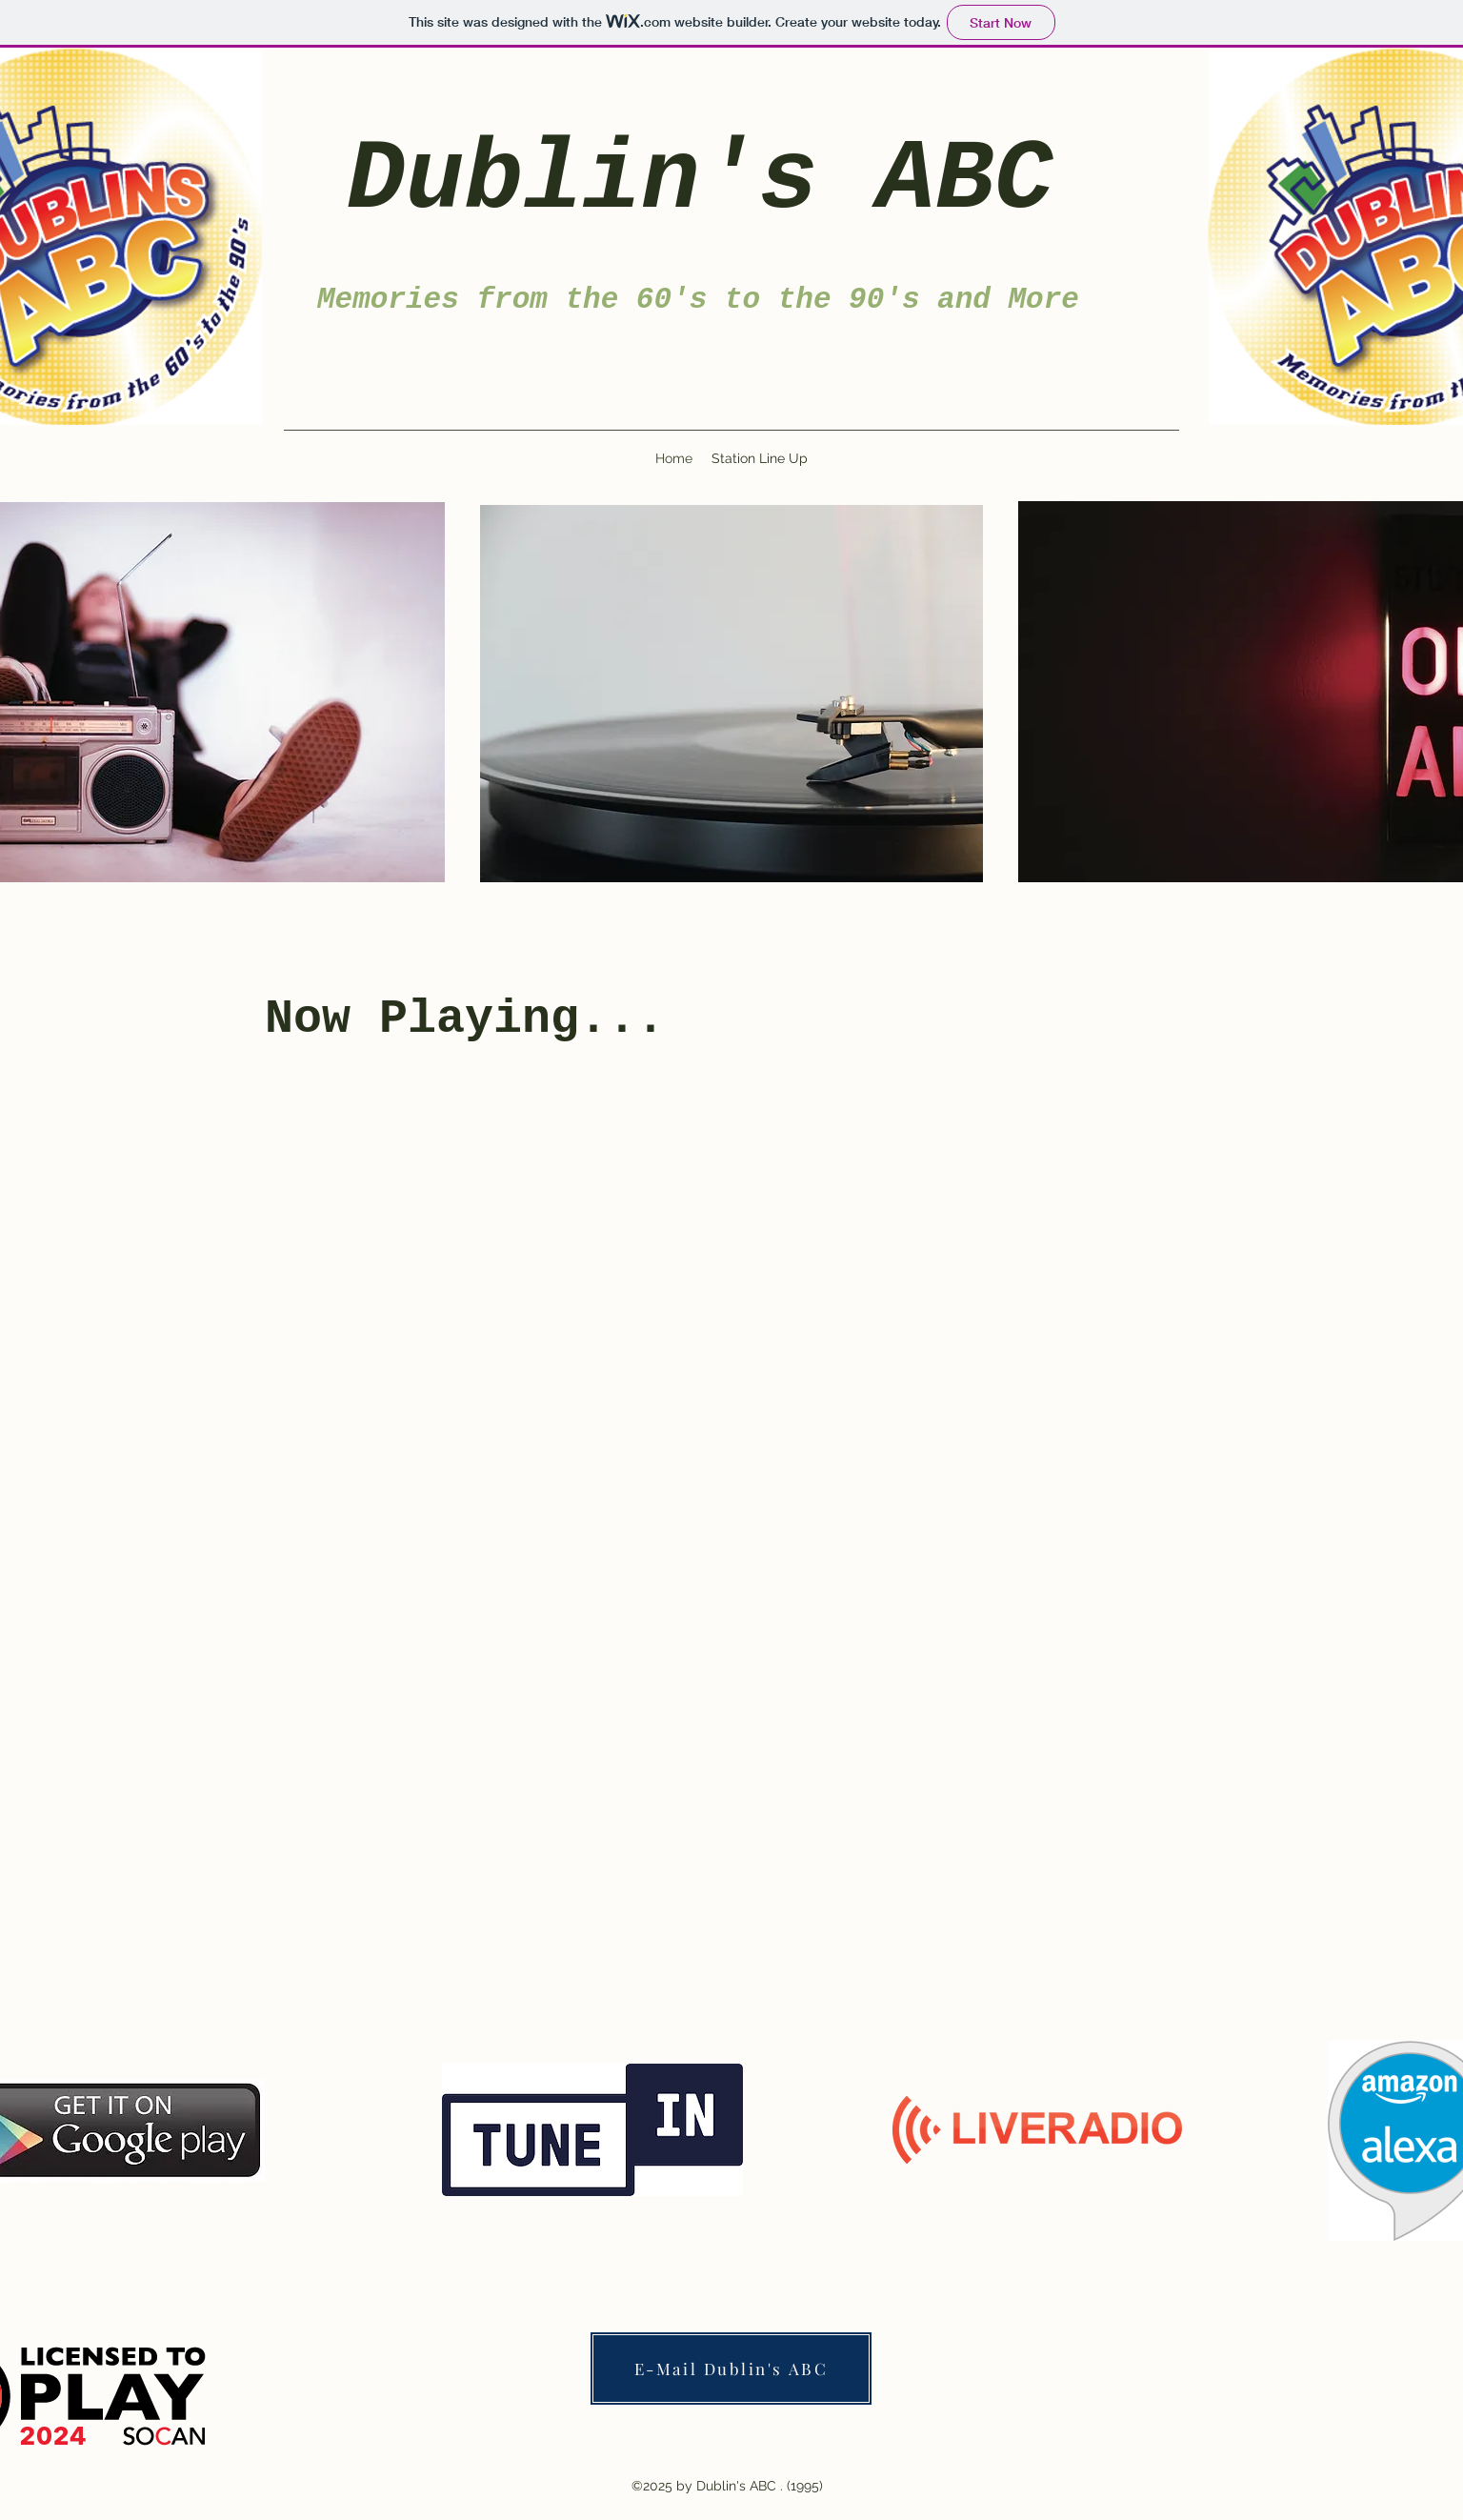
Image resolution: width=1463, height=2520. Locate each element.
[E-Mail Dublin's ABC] (731, 2368)
